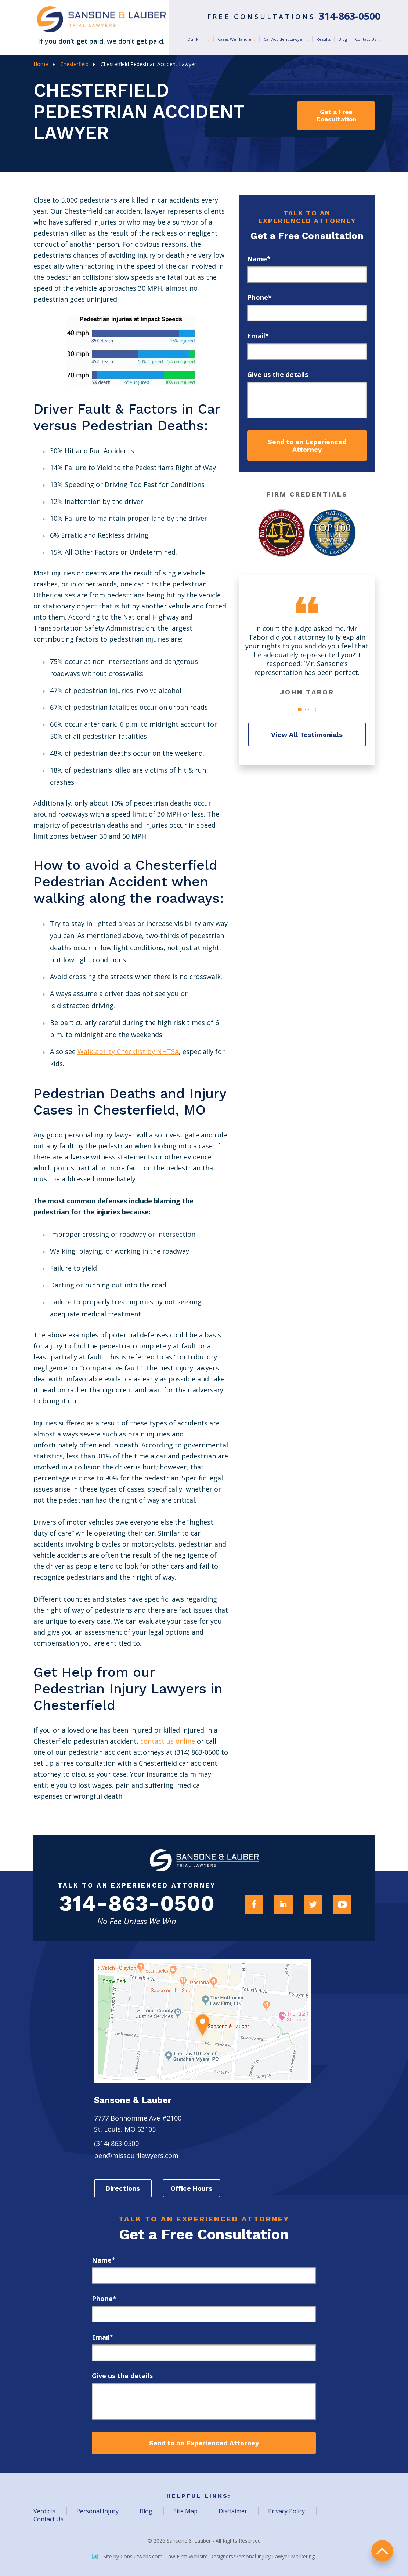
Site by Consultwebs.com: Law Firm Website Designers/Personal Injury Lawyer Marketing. (204, 2556)
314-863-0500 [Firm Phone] (136, 1904)
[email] (307, 351)
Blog (343, 39)
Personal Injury (97, 2511)
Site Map (185, 2511)
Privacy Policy (286, 2511)
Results (324, 39)
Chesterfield (74, 64)
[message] (307, 400)
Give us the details (277, 374)
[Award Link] (282, 533)
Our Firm (196, 39)
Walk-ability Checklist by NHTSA (128, 1051)
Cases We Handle (235, 39)
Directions (123, 2188)
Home (40, 64)
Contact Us (366, 39)
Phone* (259, 297)
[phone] (307, 313)
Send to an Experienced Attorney (307, 445)
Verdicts (44, 2511)
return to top (382, 2550)
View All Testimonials (307, 734)
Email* (258, 335)
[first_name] (307, 274)
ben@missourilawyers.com (136, 2155)
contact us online (167, 1741)
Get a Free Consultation (336, 115)
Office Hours (193, 2188)
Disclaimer (233, 2511)
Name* (259, 258)
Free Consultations (293, 16)
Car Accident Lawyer (284, 39)
